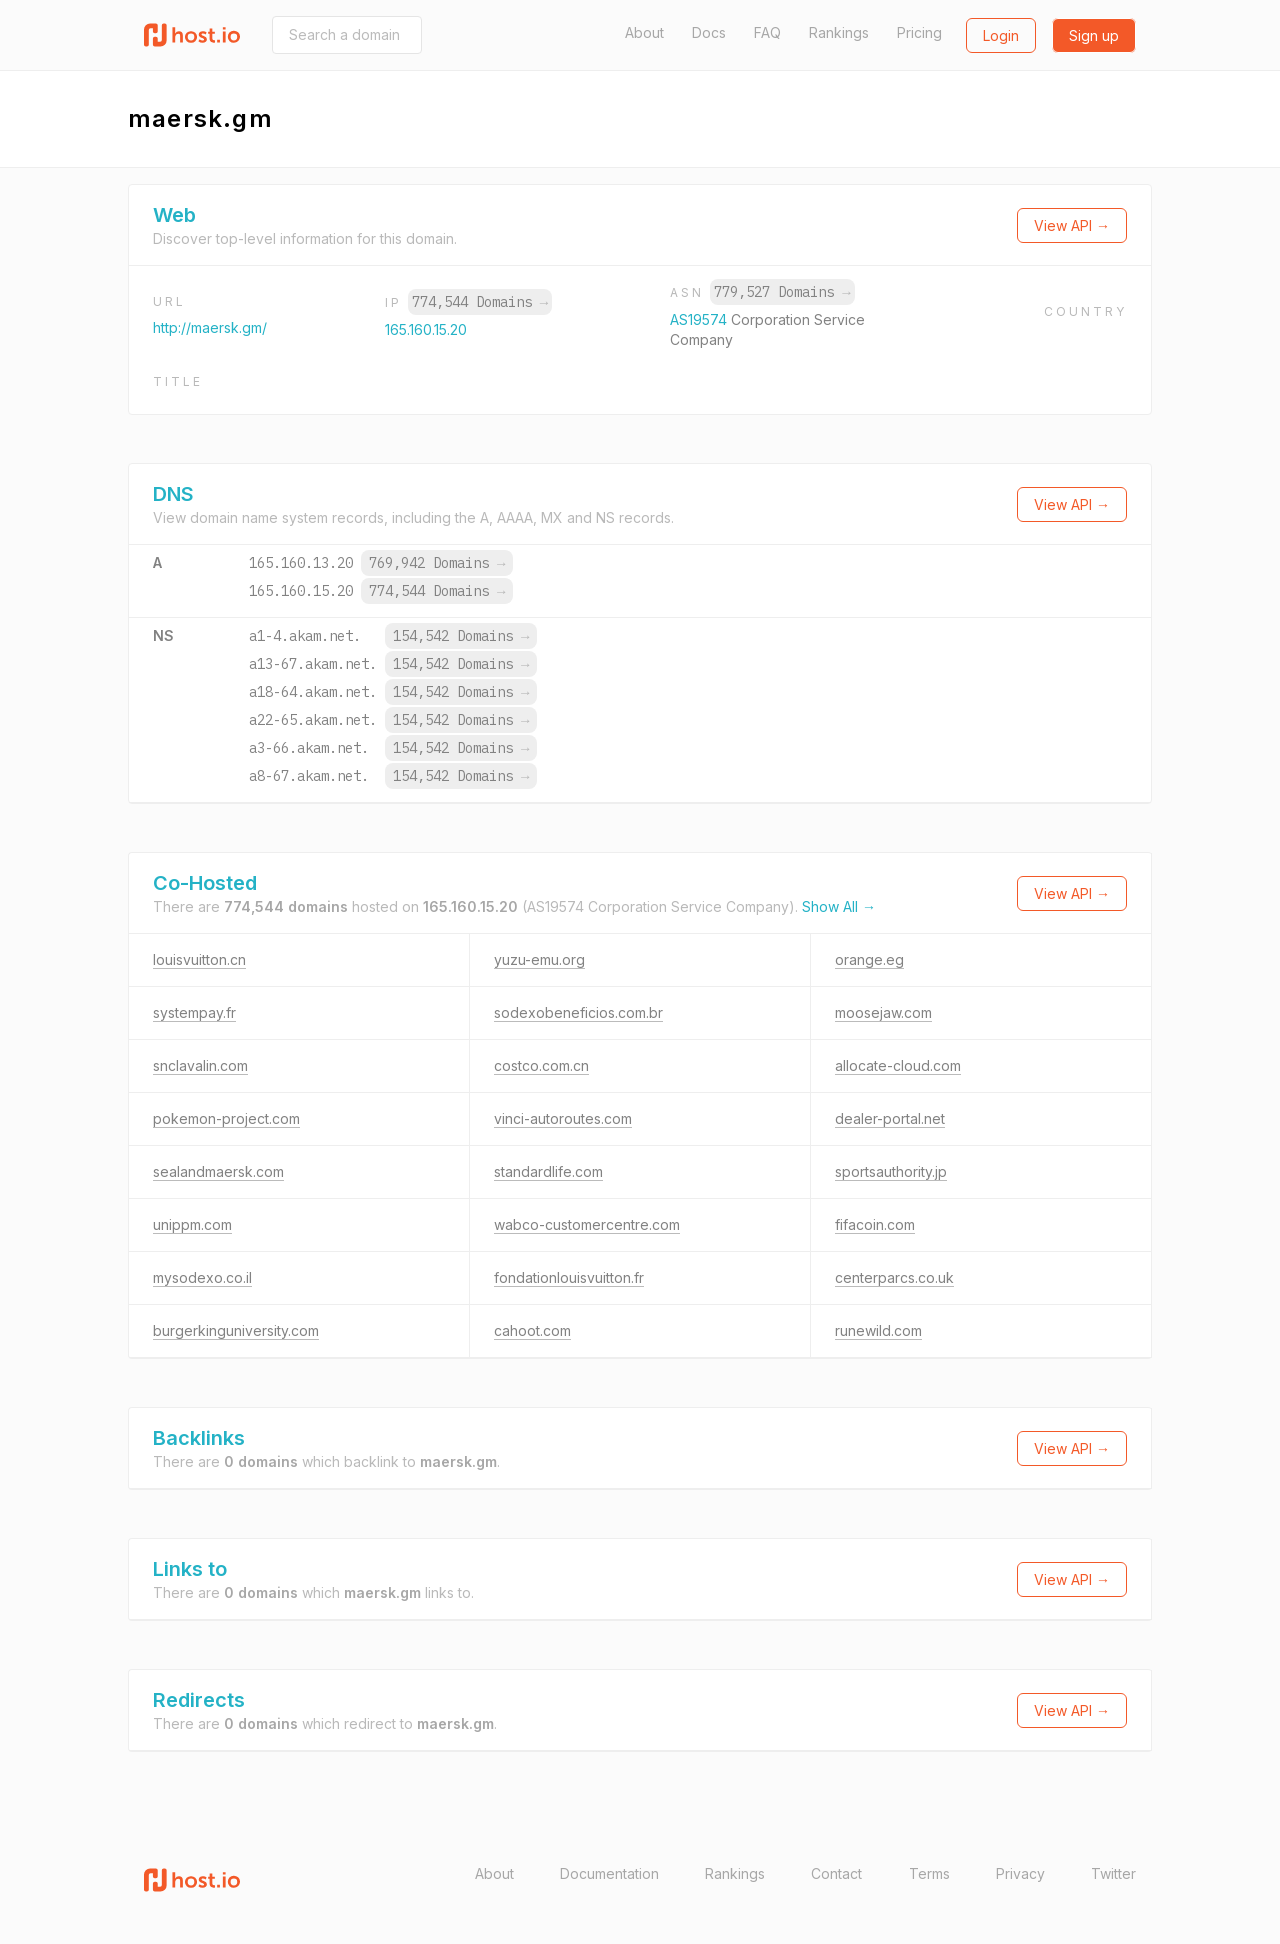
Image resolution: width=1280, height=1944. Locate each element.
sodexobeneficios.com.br (578, 1012)
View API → (1072, 225)
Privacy (1020, 1873)
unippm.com (192, 1224)
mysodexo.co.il (202, 1277)
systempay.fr (194, 1012)
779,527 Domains (782, 292)
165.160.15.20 (426, 329)
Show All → (839, 906)
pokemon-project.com (226, 1118)
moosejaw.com (883, 1012)
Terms (929, 1873)
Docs (709, 32)
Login (1001, 35)
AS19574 (700, 319)
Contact (836, 1873)
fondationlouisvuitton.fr (569, 1277)
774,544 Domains (480, 302)
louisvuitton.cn (199, 959)
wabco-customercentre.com (587, 1224)
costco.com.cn (541, 1065)
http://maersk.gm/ (210, 327)
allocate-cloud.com (898, 1065)
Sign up (1094, 35)
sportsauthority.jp (891, 1171)
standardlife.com (548, 1171)
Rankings (839, 32)
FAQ (767, 32)
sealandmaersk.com (218, 1171)
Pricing (919, 32)
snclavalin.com (200, 1065)
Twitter (1113, 1873)
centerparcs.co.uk (894, 1277)
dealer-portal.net (890, 1118)
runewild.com (878, 1330)
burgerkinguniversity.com (236, 1330)
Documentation (609, 1873)
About (644, 32)
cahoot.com (532, 1330)
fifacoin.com (875, 1224)
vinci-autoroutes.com (563, 1118)
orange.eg (869, 959)
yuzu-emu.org (539, 959)
